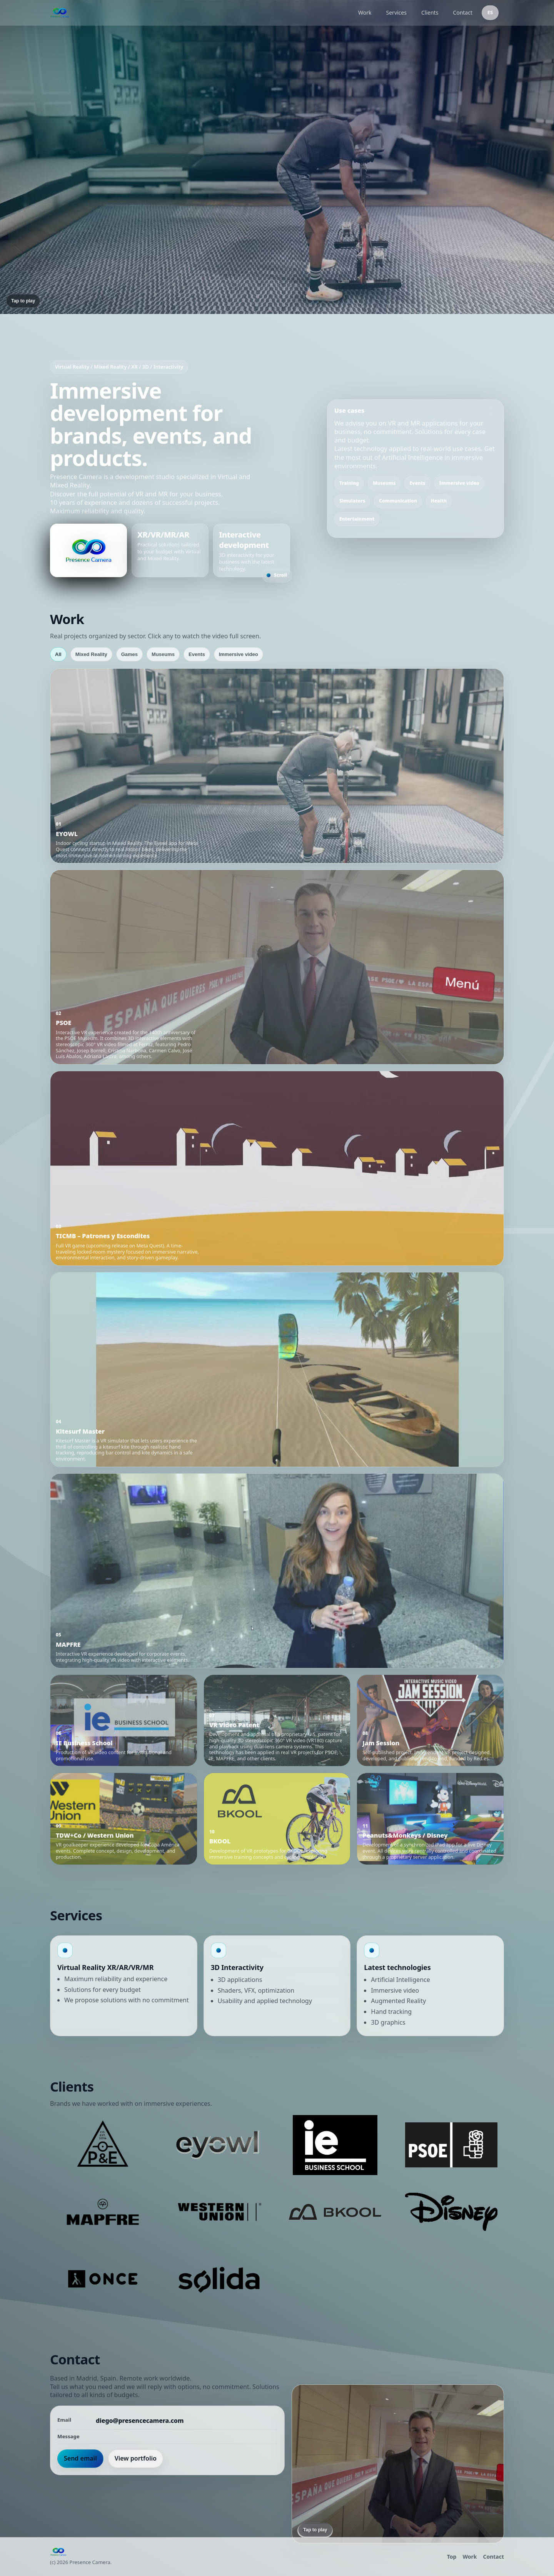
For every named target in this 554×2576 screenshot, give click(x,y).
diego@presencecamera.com (140, 2421)
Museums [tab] (163, 654)
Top (452, 2556)
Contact (462, 12)
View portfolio (136, 2458)
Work (364, 12)
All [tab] (58, 654)
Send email (80, 2458)
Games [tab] (129, 654)
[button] (277, 765)
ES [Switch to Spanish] (490, 12)
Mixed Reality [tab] (91, 654)
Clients (429, 12)
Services (396, 12)
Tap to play (23, 301)
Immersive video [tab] (238, 654)
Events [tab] (197, 654)
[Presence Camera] (199, 13)
